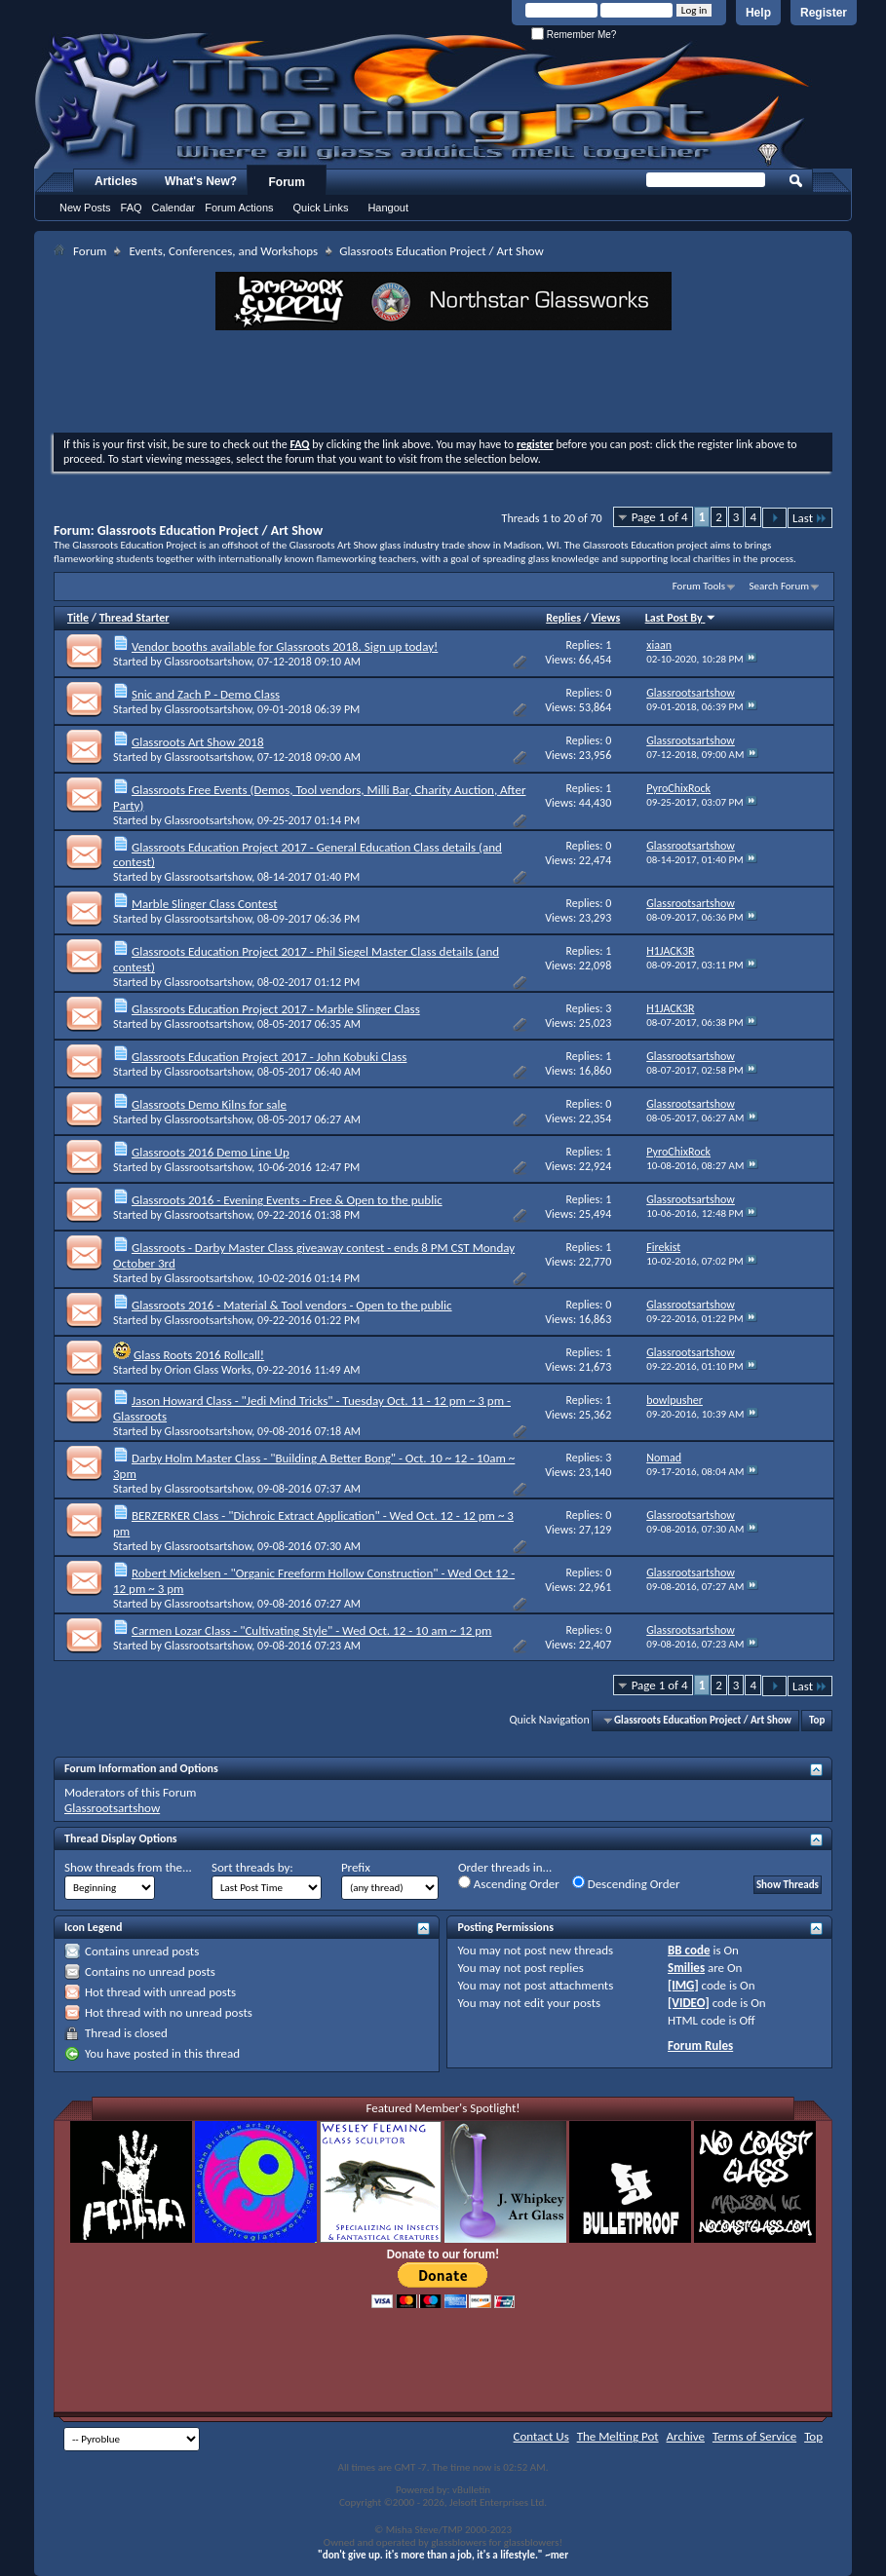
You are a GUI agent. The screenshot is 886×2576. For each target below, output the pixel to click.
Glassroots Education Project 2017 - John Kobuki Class (269, 1056)
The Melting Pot (618, 2436)
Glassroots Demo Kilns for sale (209, 1104)
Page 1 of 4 (660, 517)
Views (606, 618)
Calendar (174, 207)
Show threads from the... (128, 1867)
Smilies (686, 1967)
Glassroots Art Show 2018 (198, 742)
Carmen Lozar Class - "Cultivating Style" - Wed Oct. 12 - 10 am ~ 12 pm (312, 1630)
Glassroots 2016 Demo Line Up (210, 1152)
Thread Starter (134, 618)
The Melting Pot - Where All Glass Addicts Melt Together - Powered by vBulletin (423, 100)
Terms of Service (754, 2436)
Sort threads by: (252, 1867)
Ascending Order (508, 1883)
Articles (116, 181)
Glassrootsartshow (208, 661)
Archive (686, 2436)
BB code (689, 1950)
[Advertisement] (443, 384)
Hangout (387, 207)
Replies (563, 618)
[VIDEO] (689, 2002)
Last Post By (681, 618)
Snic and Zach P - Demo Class (206, 694)
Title (78, 618)
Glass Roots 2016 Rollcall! (199, 1354)
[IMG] (683, 1985)
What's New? (201, 181)
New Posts (85, 207)
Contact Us (541, 2436)
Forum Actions (239, 207)
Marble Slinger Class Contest (205, 903)
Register (823, 12)
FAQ (131, 207)
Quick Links (321, 207)
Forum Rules (700, 2045)
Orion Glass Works (208, 1370)
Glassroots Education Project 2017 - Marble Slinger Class (276, 1009)
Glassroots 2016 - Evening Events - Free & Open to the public (287, 1200)
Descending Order (626, 1883)
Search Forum (780, 586)
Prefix (355, 1867)
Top (817, 1720)
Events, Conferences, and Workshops (223, 251)
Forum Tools (699, 586)
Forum (287, 182)
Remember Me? (573, 34)
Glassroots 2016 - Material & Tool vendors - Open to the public (292, 1305)
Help (758, 12)
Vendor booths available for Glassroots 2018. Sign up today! (285, 646)
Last (810, 518)
